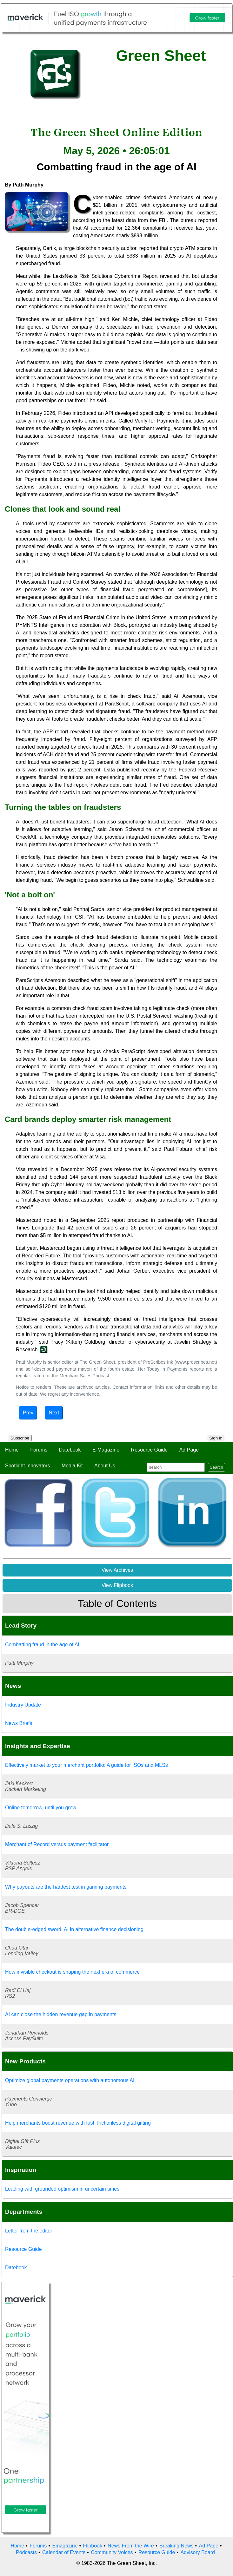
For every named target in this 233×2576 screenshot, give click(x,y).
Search (216, 1467)
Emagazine (64, 2545)
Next (54, 1412)
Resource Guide (149, 1449)
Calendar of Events (63, 2552)
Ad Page (189, 1449)
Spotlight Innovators (27, 1465)
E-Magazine (105, 1449)
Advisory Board (197, 2552)
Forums (38, 1449)
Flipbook (92, 2545)
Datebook (70, 1449)
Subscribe (19, 1438)
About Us (104, 1465)
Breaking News (176, 2545)
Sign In (216, 1438)
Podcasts (26, 2552)
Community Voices (112, 2552)
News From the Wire (131, 2545)
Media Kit (72, 1465)
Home (12, 1449)
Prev (28, 1412)
